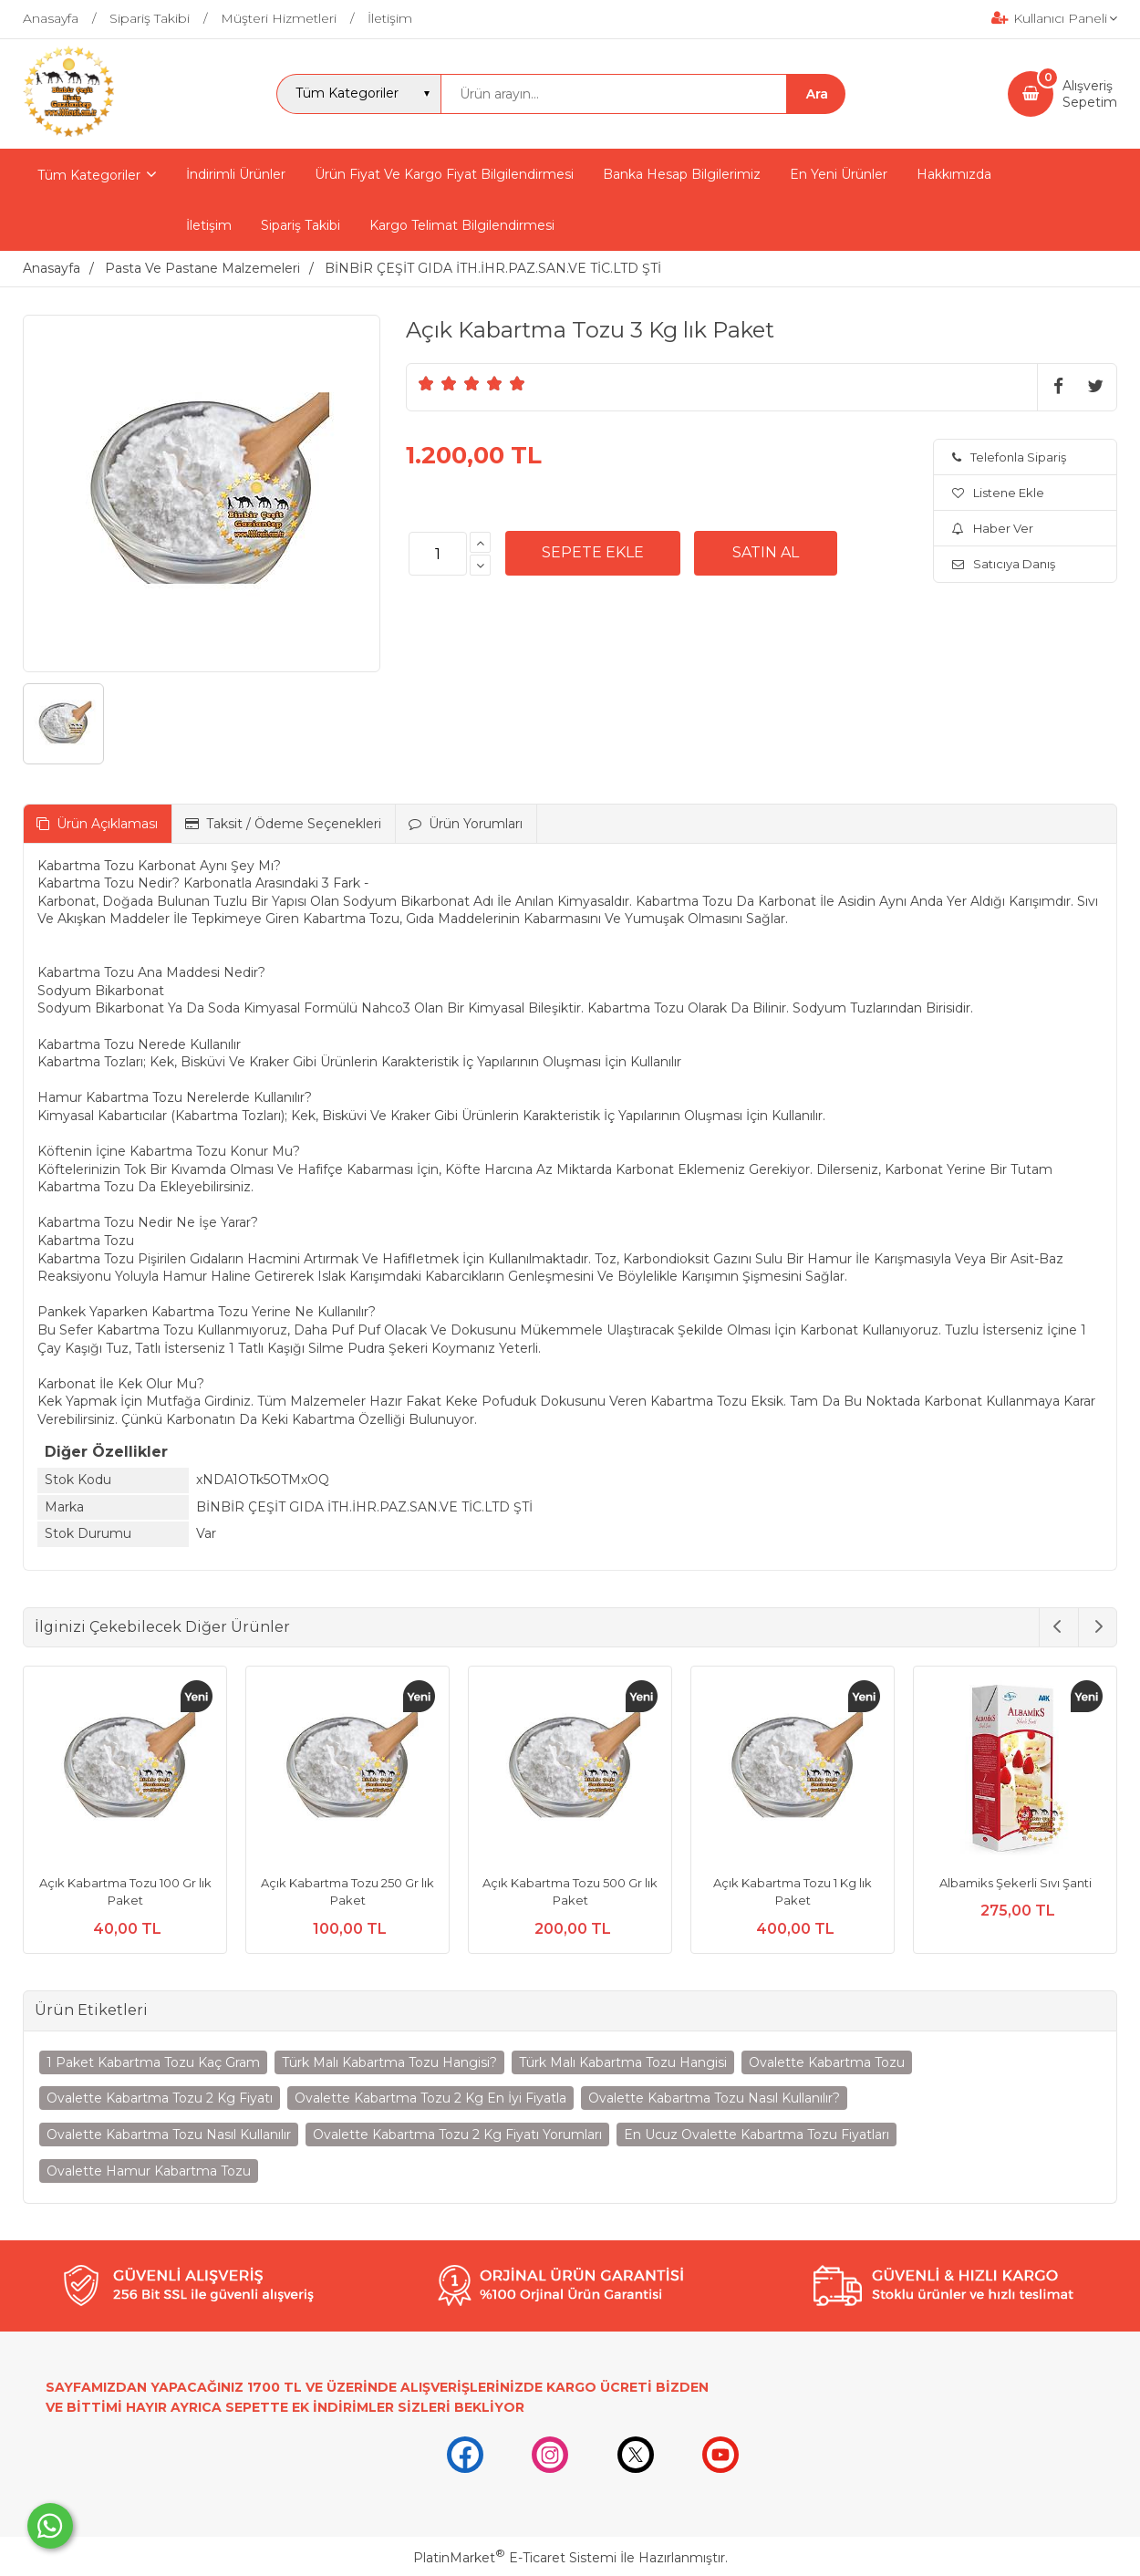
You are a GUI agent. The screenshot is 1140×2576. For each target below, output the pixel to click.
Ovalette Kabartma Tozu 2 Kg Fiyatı (160, 2098)
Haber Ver (992, 528)
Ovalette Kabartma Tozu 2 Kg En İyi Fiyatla (430, 2098)
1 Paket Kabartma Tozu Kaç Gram (153, 2062)
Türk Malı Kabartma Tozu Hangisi (623, 2062)
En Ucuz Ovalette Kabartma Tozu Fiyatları (756, 2134)
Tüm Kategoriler (88, 175)
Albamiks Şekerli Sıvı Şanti (1015, 1882)
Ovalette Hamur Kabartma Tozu (149, 2171)
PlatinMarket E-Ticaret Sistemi (515, 2558)
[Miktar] (438, 554)
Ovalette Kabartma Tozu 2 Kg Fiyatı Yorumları (457, 2134)
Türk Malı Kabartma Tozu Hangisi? (389, 2062)
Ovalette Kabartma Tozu (827, 2062)
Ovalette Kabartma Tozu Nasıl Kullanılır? (714, 2098)
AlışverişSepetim (1089, 94)
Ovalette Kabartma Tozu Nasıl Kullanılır (169, 2134)
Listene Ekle (998, 492)
